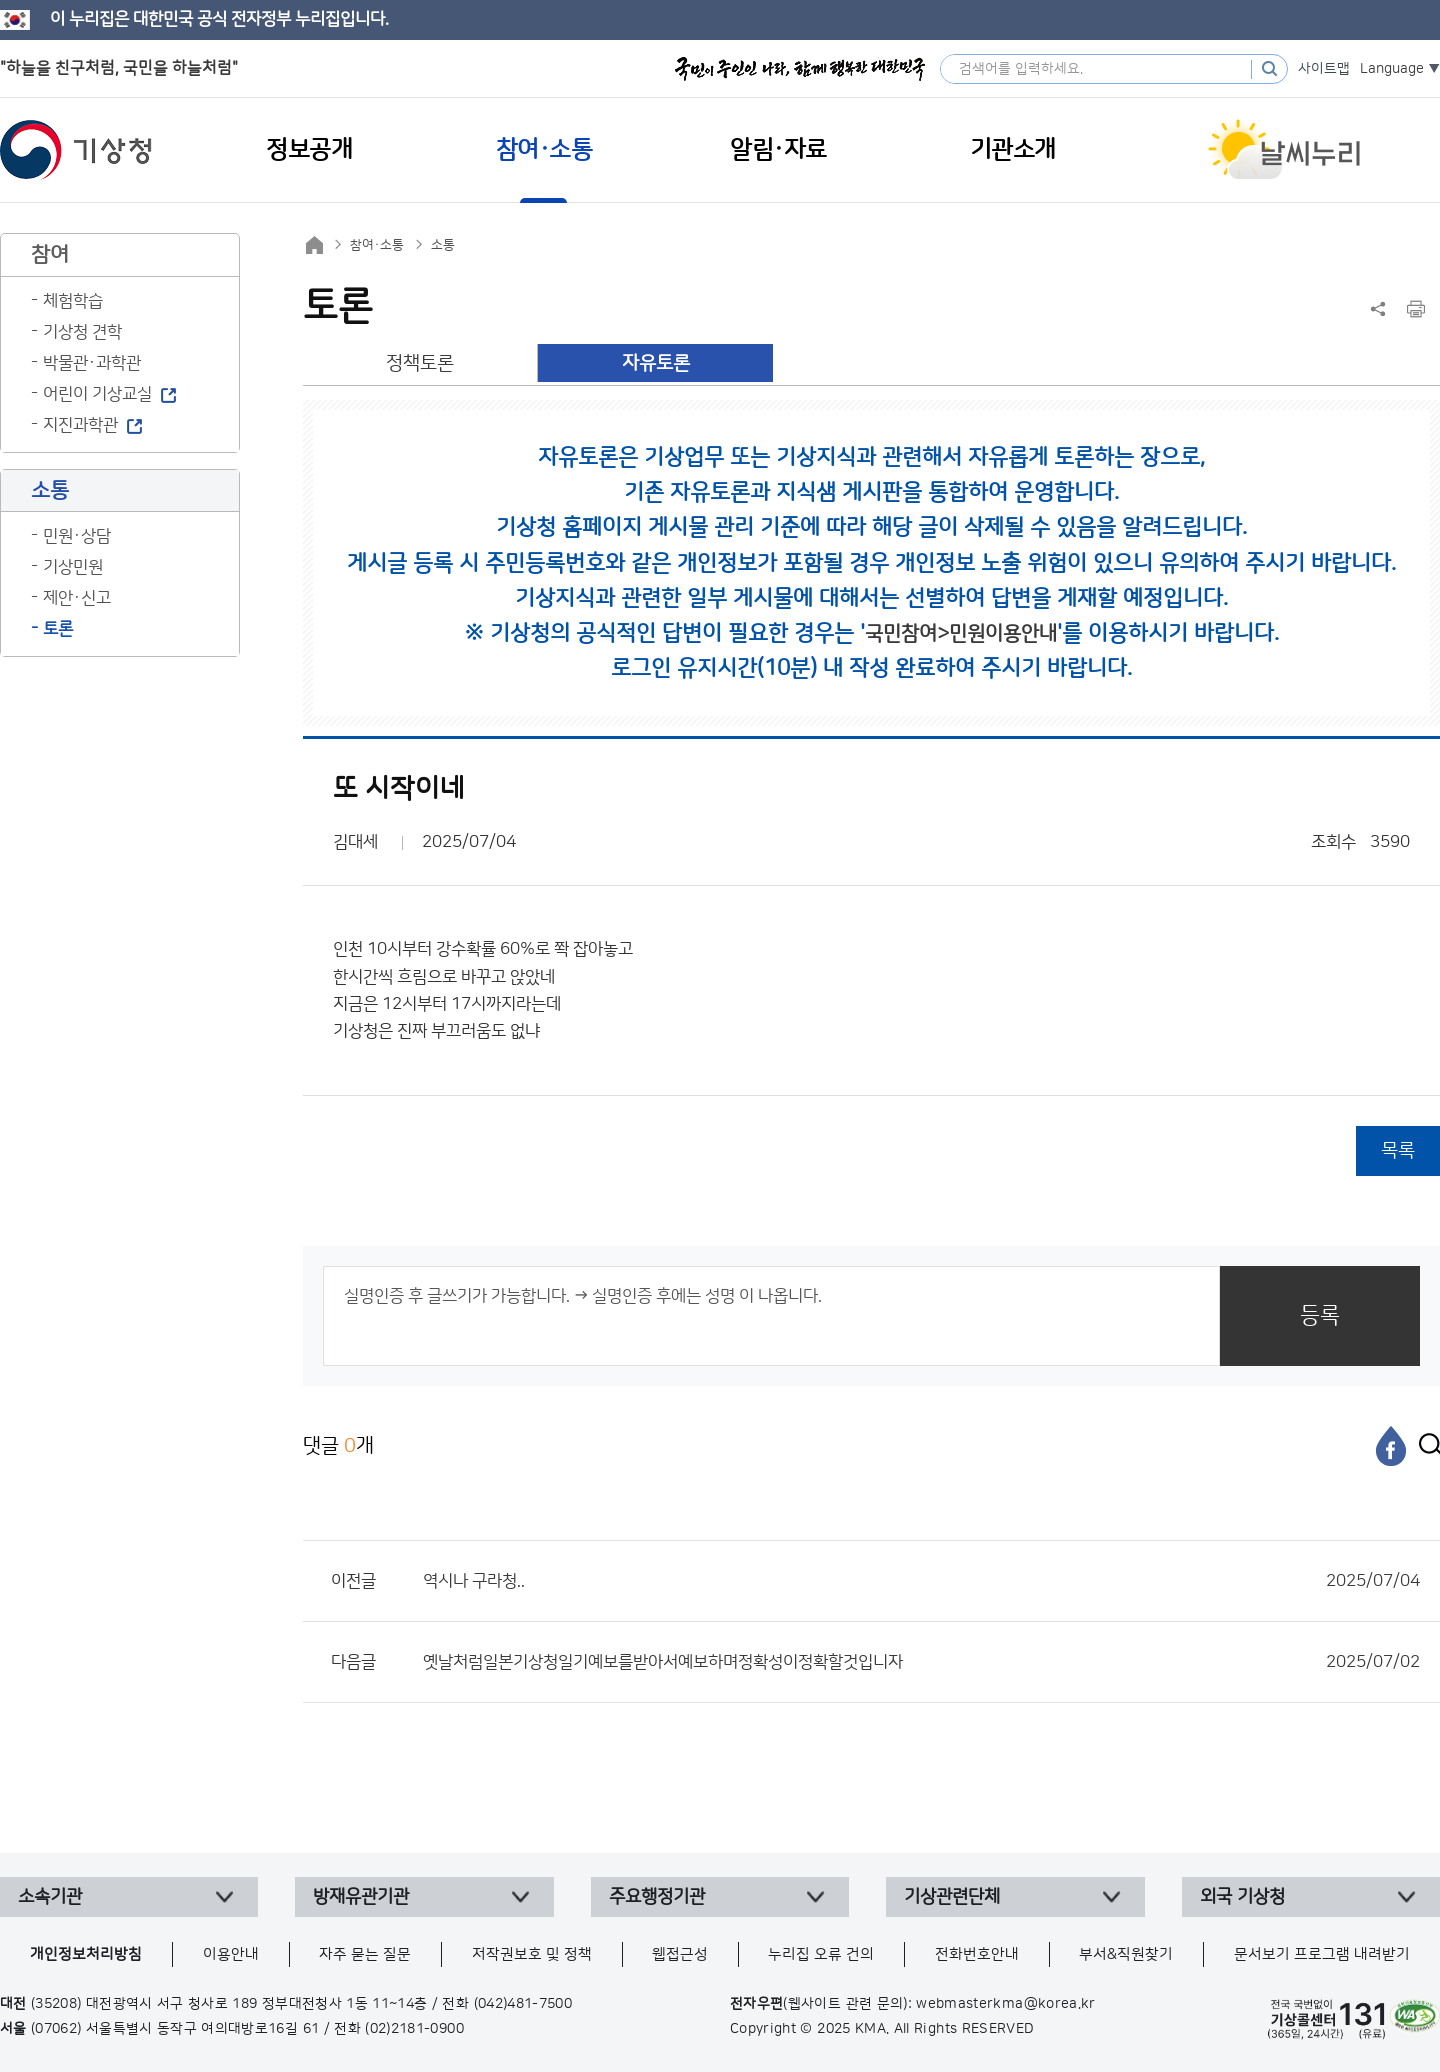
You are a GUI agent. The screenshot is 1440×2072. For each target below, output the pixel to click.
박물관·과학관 (92, 363)
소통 (443, 245)
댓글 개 (338, 1445)
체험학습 (73, 301)
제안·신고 (77, 598)
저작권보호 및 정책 (532, 1954)
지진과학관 (80, 425)
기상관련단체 (952, 1897)
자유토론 (656, 363)
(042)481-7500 (523, 2004)
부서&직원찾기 (1126, 1954)
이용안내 (231, 1954)
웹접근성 (680, 1954)
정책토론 (420, 363)
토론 (58, 629)
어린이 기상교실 (97, 394)
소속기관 (50, 1897)
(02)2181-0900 (414, 2029)
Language (1392, 69)
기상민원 (73, 567)
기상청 (76, 150)
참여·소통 (377, 245)
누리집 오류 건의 (821, 1954)
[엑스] (1425, 1446)
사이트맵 (1324, 69)
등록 (1320, 1315)
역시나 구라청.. (921, 1581)
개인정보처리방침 (86, 1954)
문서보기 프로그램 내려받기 (1322, 1954)
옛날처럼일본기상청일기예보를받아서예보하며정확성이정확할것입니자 (921, 1662)
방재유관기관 (361, 1897)
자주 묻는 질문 (365, 1954)
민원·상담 (77, 536)
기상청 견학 (82, 332)
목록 (1398, 1150)
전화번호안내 (977, 1954)
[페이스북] (1391, 1446)
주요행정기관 (657, 1897)
